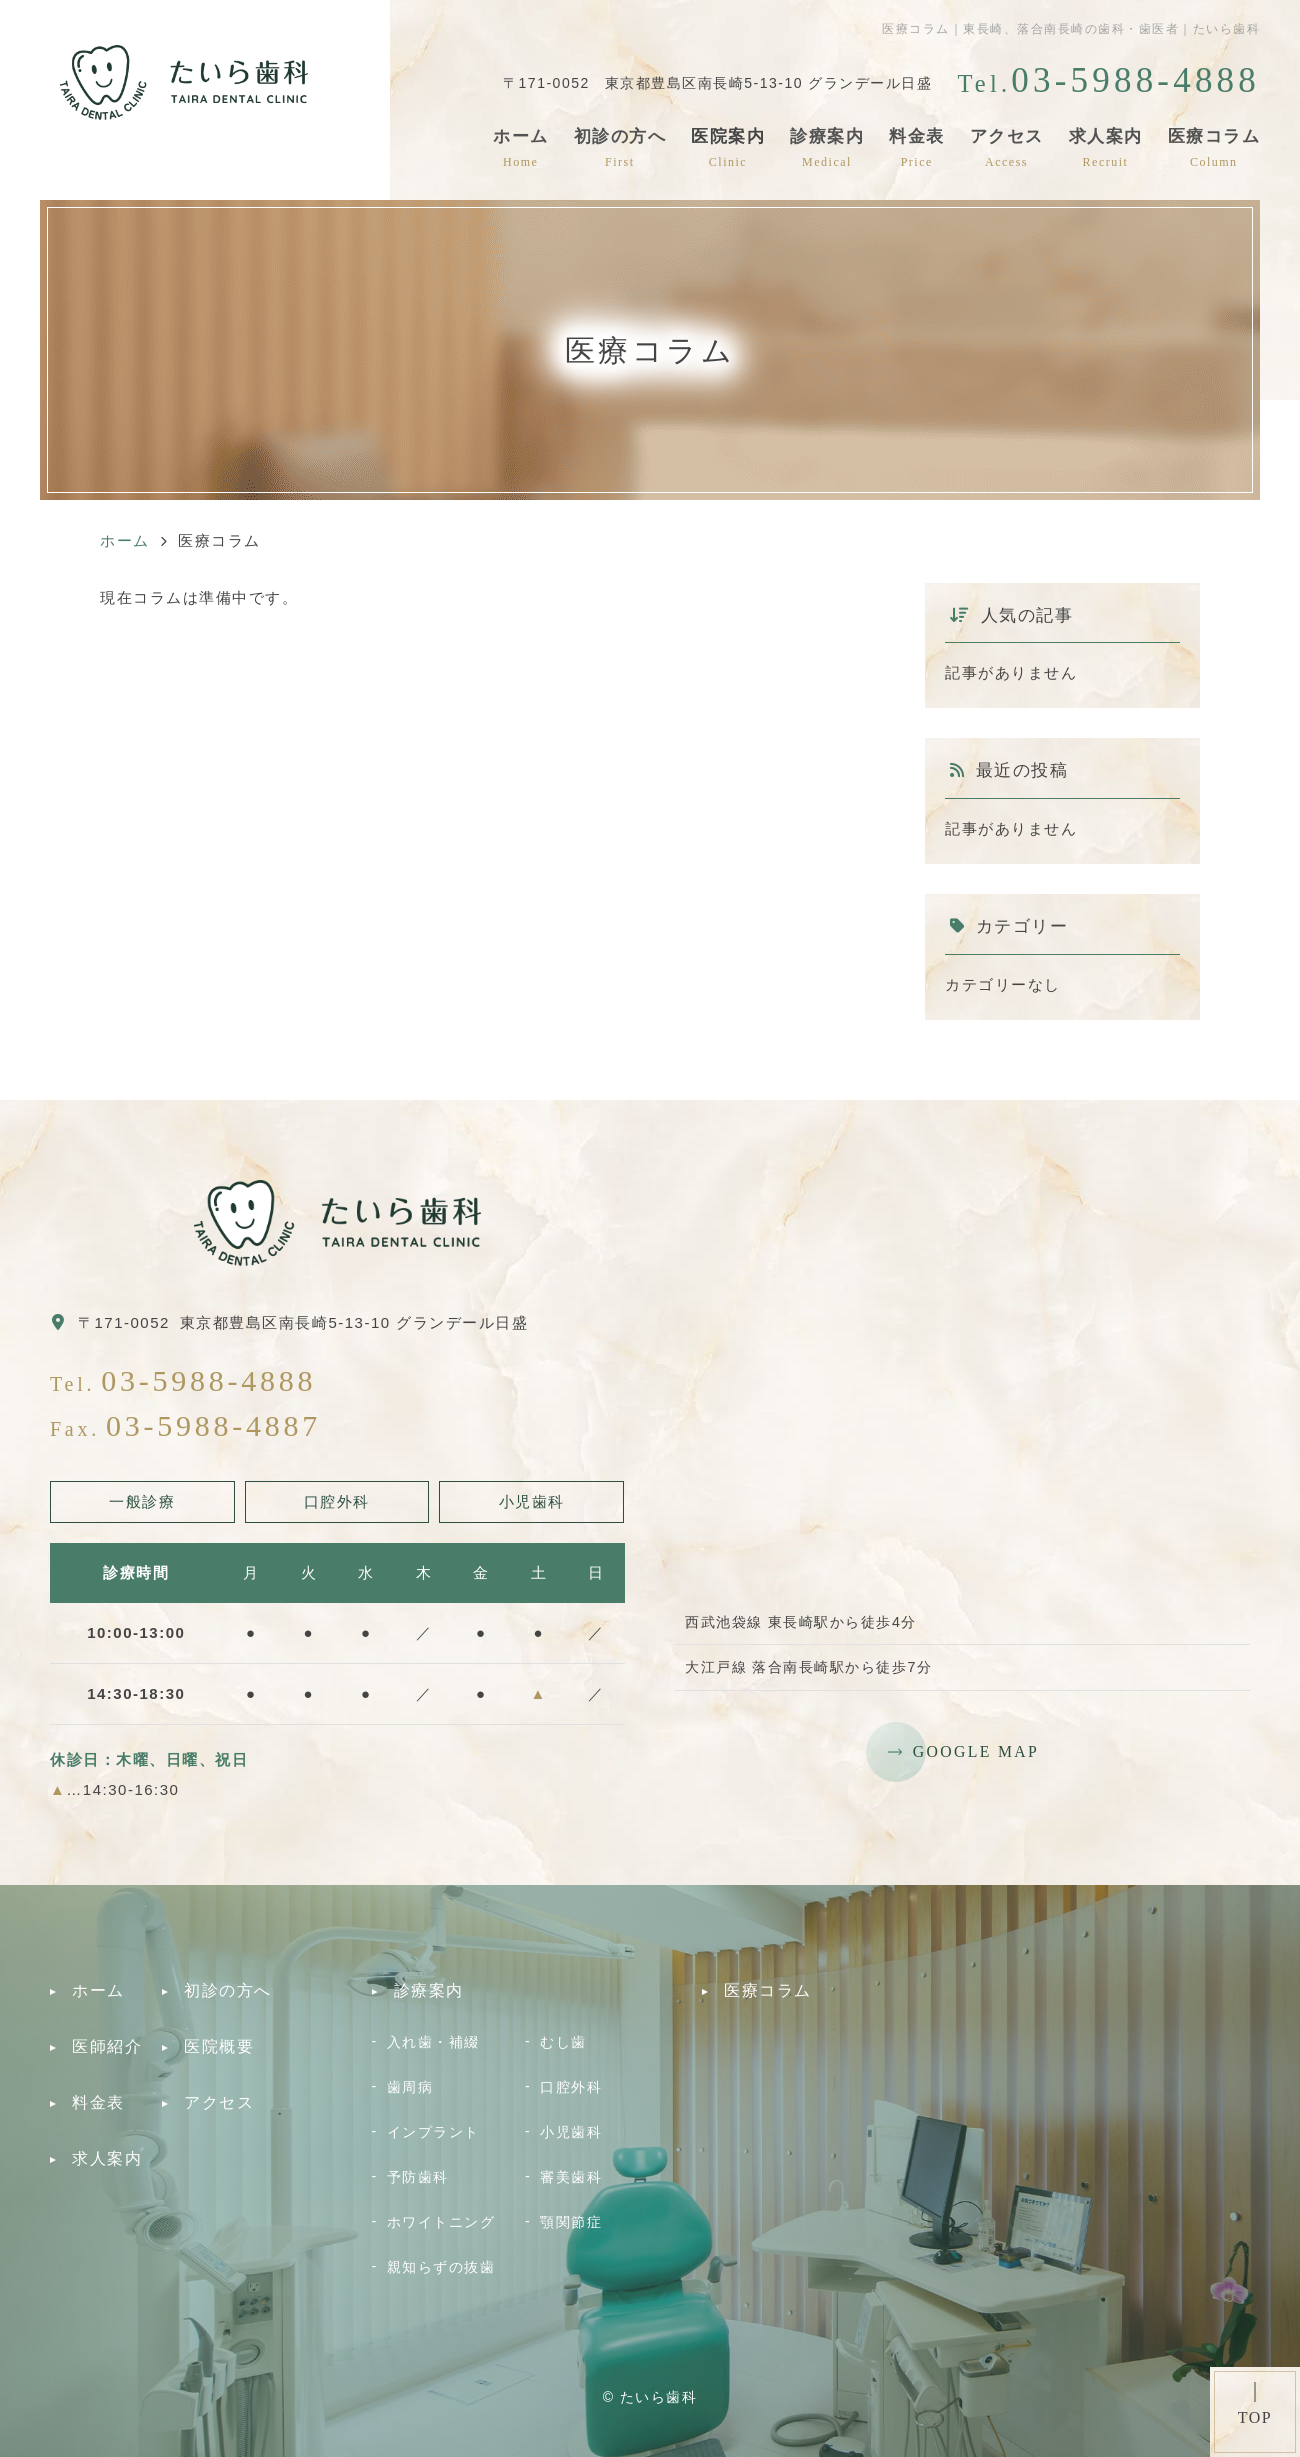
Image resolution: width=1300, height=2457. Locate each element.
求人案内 (1106, 147)
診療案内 (827, 147)
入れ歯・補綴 (433, 2042)
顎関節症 (571, 2222)
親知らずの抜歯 (441, 2267)
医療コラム (1214, 147)
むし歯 (563, 2042)
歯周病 (410, 2087)
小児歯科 (571, 2132)
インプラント (433, 2132)
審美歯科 (571, 2177)
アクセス (1007, 147)
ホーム (521, 147)
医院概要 (219, 2046)
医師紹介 (107, 2046)
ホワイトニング (441, 2222)
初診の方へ (620, 147)
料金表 (917, 147)
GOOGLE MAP (976, 1751)
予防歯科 (418, 2177)
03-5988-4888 (208, 1380)
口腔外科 (571, 2087)
